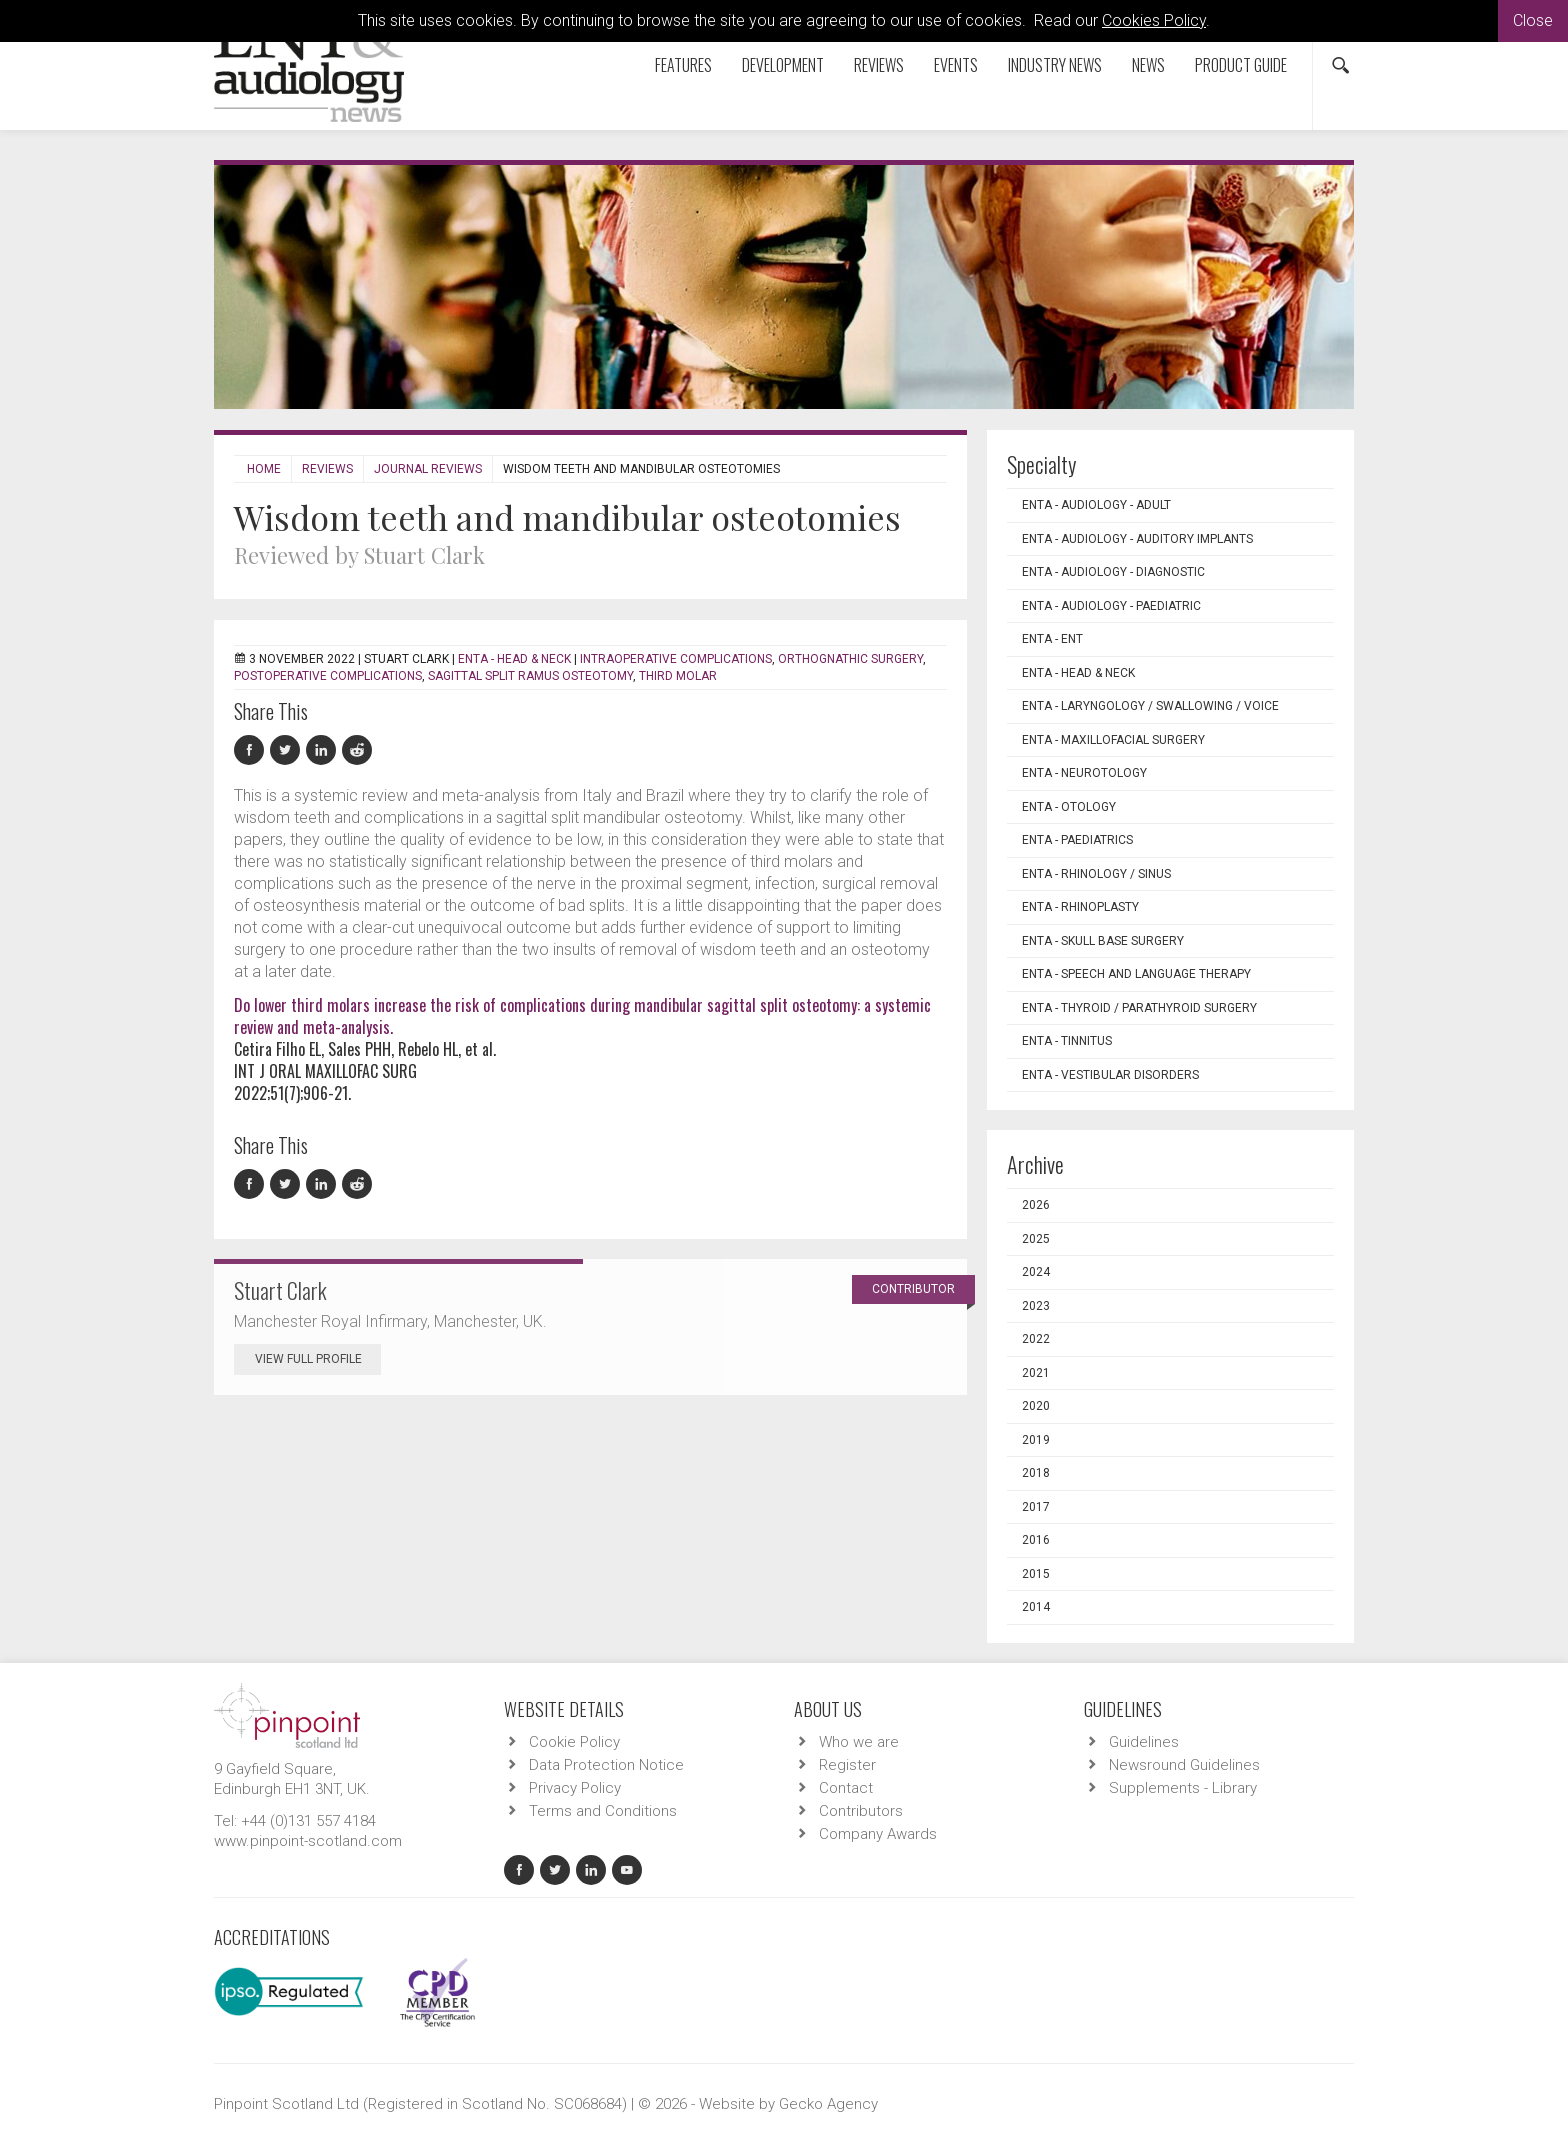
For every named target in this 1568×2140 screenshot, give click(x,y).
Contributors (861, 1811)
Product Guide (1241, 65)
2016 (1036, 1540)
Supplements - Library (1183, 1788)
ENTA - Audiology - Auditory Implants (1137, 539)
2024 (1036, 1272)
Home (264, 469)
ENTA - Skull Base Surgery (1103, 941)
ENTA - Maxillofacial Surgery (1113, 740)
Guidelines (1144, 1742)
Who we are (859, 1742)
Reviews (879, 65)
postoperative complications (328, 676)
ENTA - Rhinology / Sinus (1096, 874)
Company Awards (878, 1834)
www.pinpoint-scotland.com (308, 1841)
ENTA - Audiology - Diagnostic (1113, 572)
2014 (1036, 1607)
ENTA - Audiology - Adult (1096, 505)
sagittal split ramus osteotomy (530, 676)
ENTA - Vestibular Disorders (1110, 1075)
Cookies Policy (1154, 20)
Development (783, 65)
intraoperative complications (676, 659)
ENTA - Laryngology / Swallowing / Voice (1150, 706)
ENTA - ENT (1052, 639)
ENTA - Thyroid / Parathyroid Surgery (1139, 1008)
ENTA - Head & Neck (514, 659)
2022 (1036, 1339)
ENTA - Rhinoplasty (1080, 907)
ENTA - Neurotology (1084, 773)
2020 (1036, 1406)
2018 (1036, 1473)
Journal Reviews (428, 469)
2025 (1036, 1239)
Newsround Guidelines (1184, 1765)
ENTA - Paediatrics (1077, 840)
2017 (1036, 1507)
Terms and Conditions (603, 1811)
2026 (1036, 1205)
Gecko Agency (828, 2104)
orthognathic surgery (850, 659)
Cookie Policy (574, 1742)
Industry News (1055, 65)
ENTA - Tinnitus (1067, 1041)
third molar (678, 676)
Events (956, 65)
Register (847, 1765)
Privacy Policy (575, 1788)
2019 (1036, 1440)
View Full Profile (318, 1359)
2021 (1036, 1373)
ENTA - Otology (1069, 807)
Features (683, 65)
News (1148, 65)
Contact (846, 1788)
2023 (1036, 1306)
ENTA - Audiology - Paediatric (1111, 606)
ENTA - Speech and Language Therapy (1136, 974)
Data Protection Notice (606, 1765)
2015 (1036, 1574)
